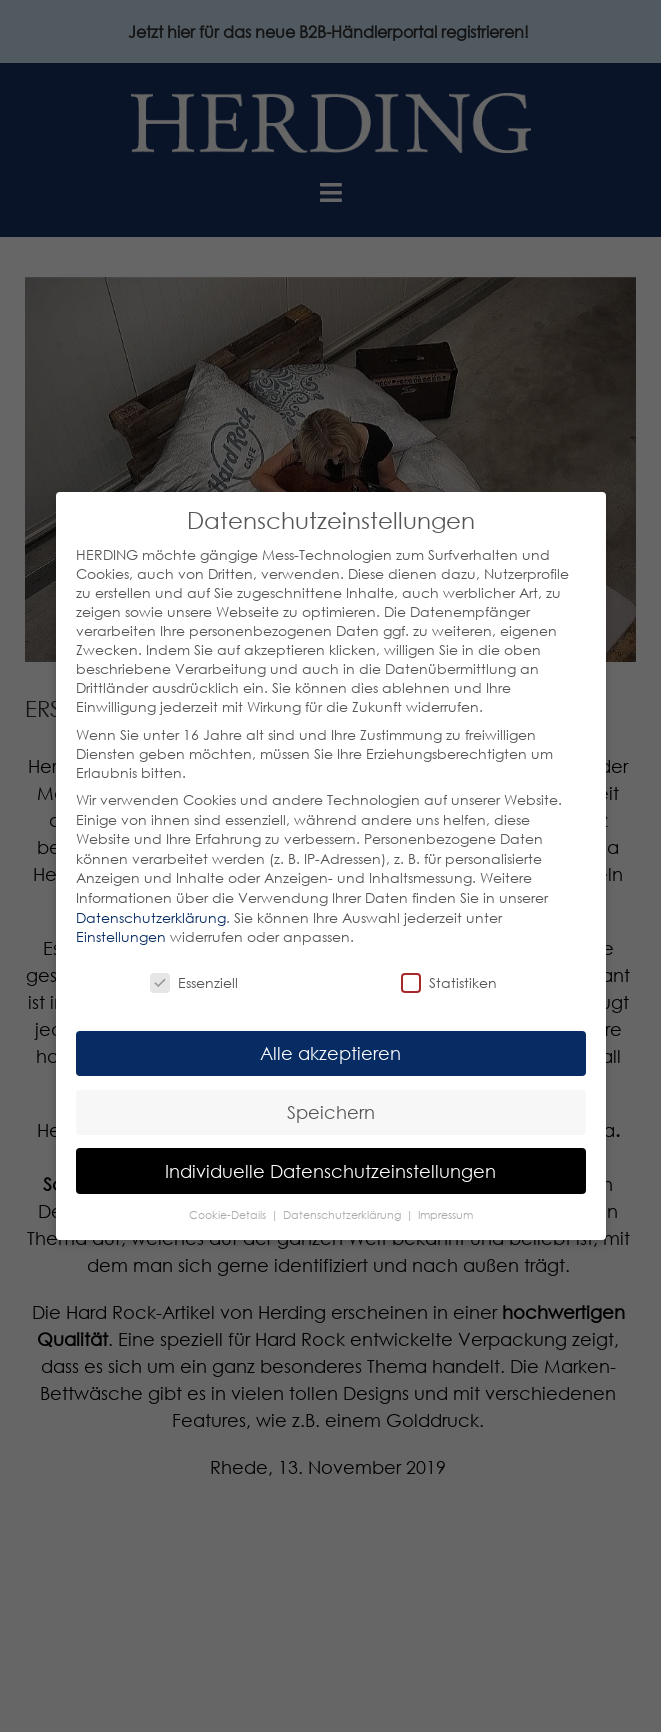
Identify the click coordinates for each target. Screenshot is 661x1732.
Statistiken (449, 982)
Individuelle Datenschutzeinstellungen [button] (330, 1171)
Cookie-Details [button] (229, 1215)
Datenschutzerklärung (151, 917)
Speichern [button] (331, 1112)
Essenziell (194, 982)
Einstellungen (121, 936)
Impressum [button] (445, 1215)
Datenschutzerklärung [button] (343, 1215)
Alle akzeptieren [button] (330, 1053)
